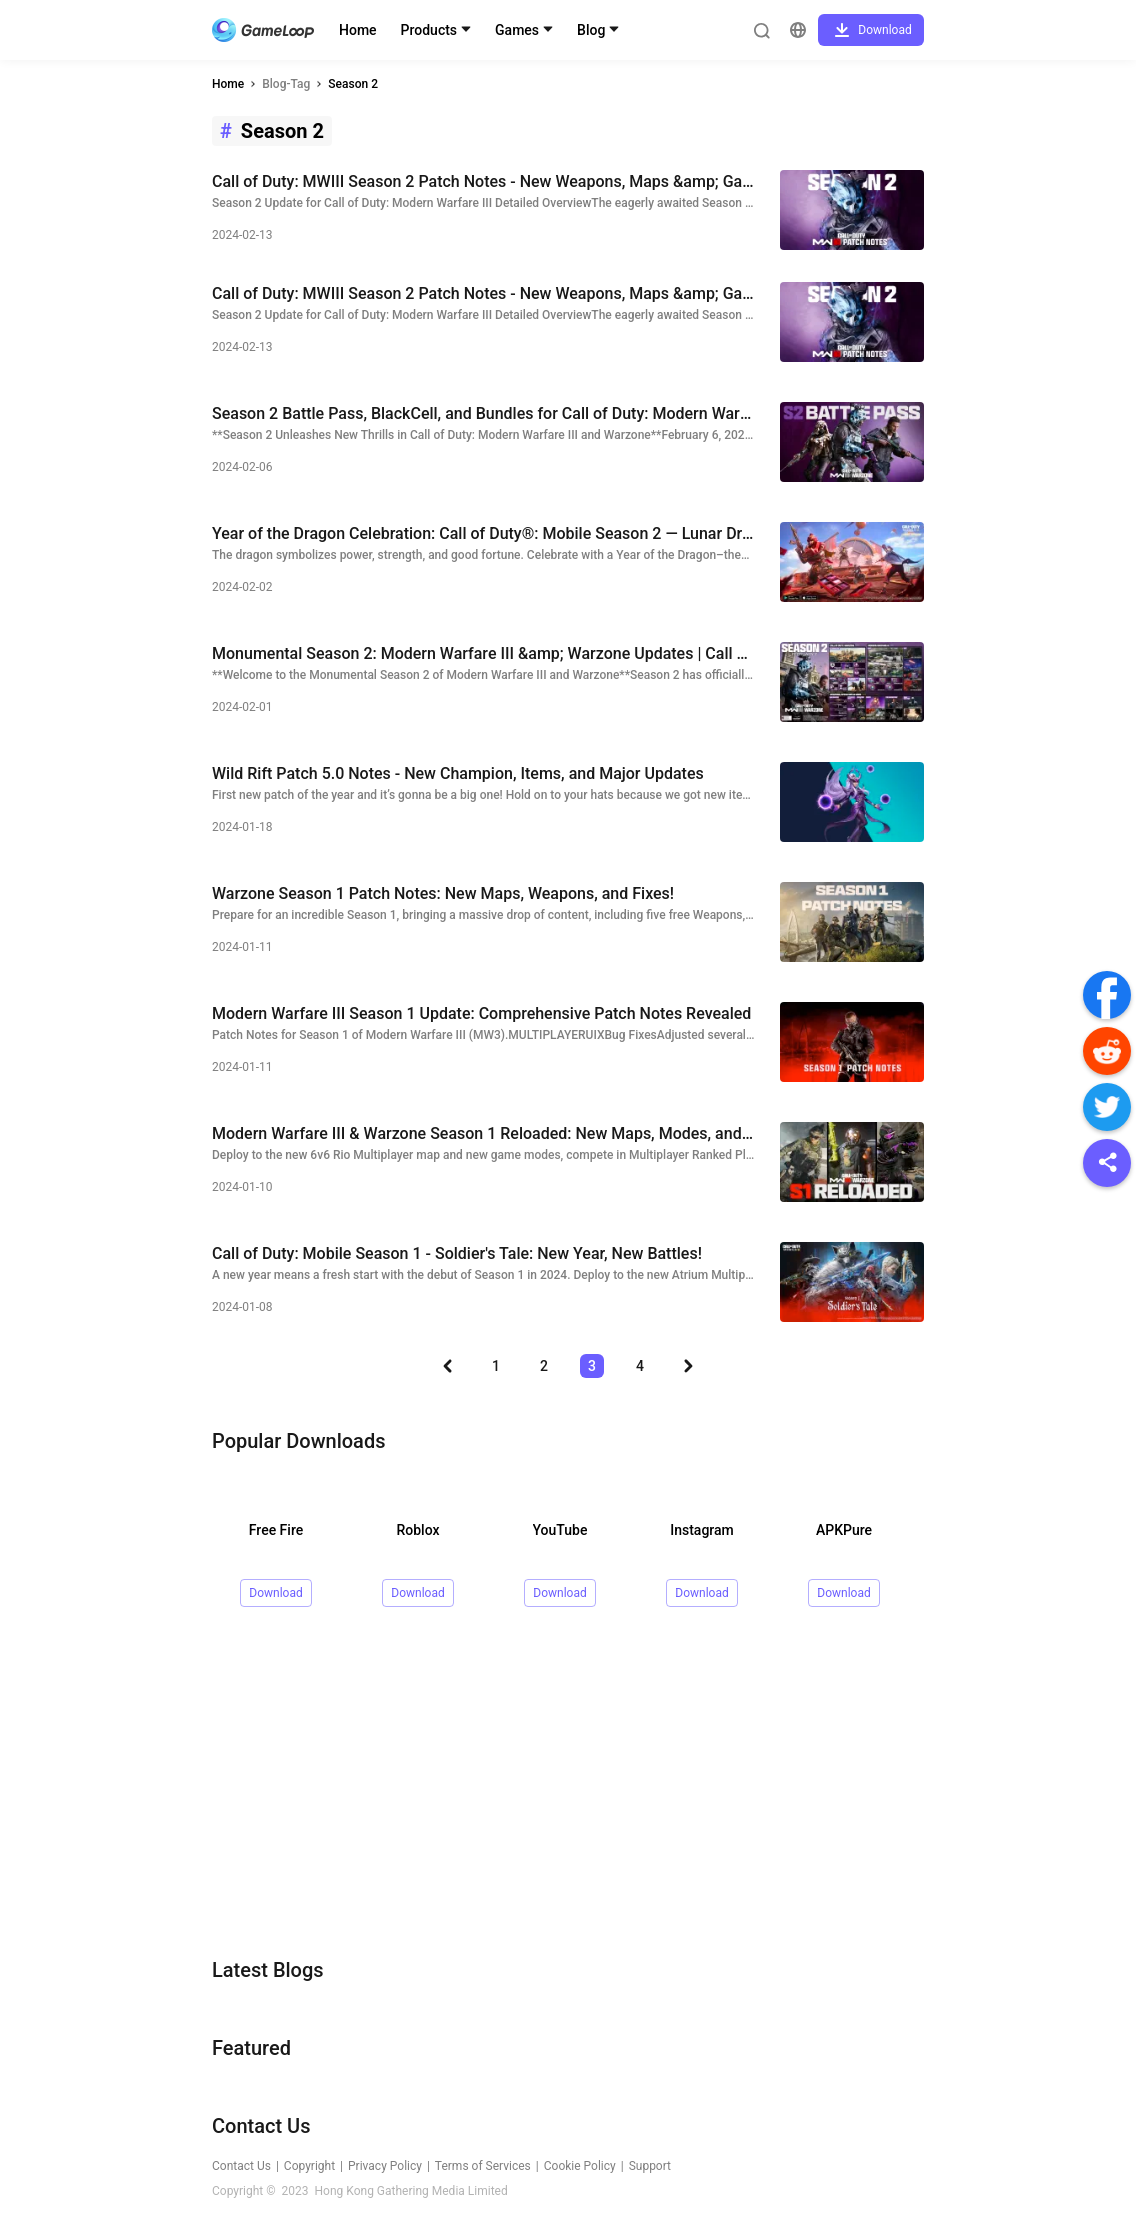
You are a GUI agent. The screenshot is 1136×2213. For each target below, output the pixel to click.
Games (517, 30)
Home (358, 30)
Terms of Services (483, 2166)
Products (429, 30)
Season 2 (353, 84)
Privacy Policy (385, 2166)
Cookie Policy (580, 2166)
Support (650, 2166)
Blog (591, 30)
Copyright (309, 2166)
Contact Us (241, 2166)
